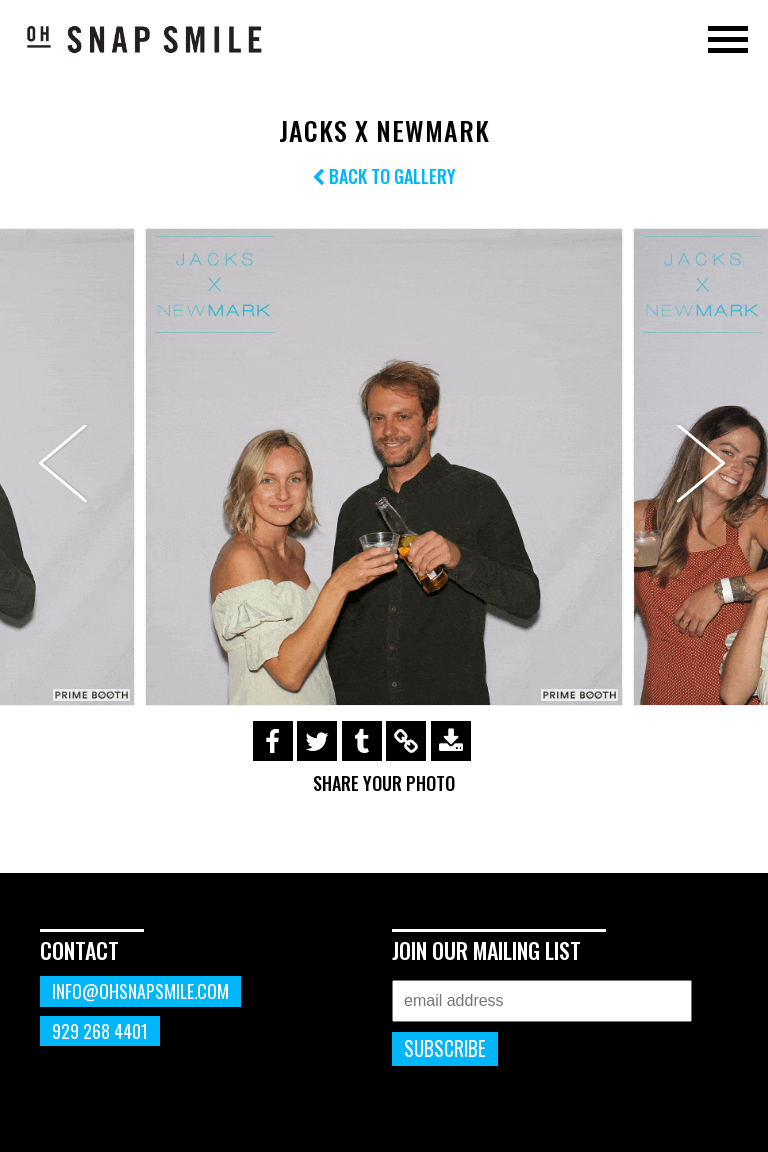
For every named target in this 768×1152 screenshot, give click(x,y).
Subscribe (445, 1048)
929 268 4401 (100, 1031)
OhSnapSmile (145, 39)
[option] (384, 467)
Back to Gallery (384, 176)
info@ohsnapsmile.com (140, 991)
